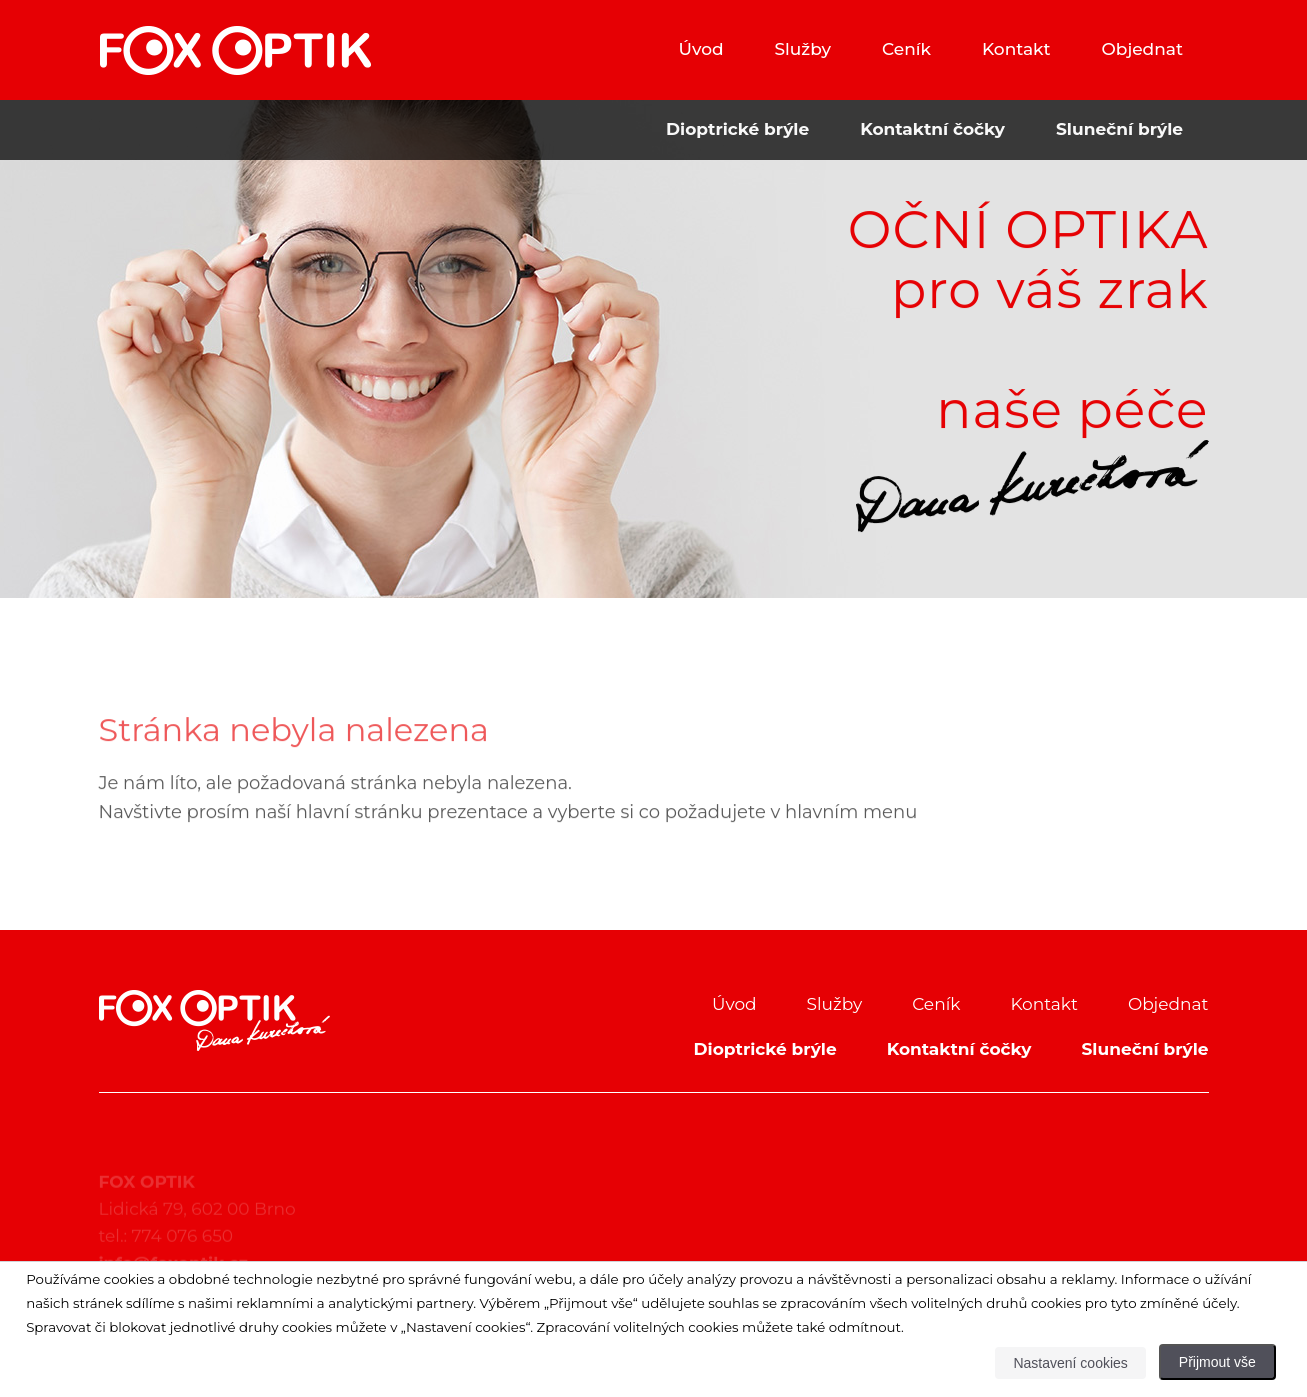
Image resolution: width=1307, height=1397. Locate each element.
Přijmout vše (1217, 1362)
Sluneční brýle (1119, 129)
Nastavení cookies (1070, 1363)
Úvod (700, 49)
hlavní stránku (359, 832)
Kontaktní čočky (932, 129)
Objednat (1142, 49)
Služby (803, 49)
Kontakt (1016, 49)
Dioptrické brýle (737, 129)
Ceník (906, 49)
